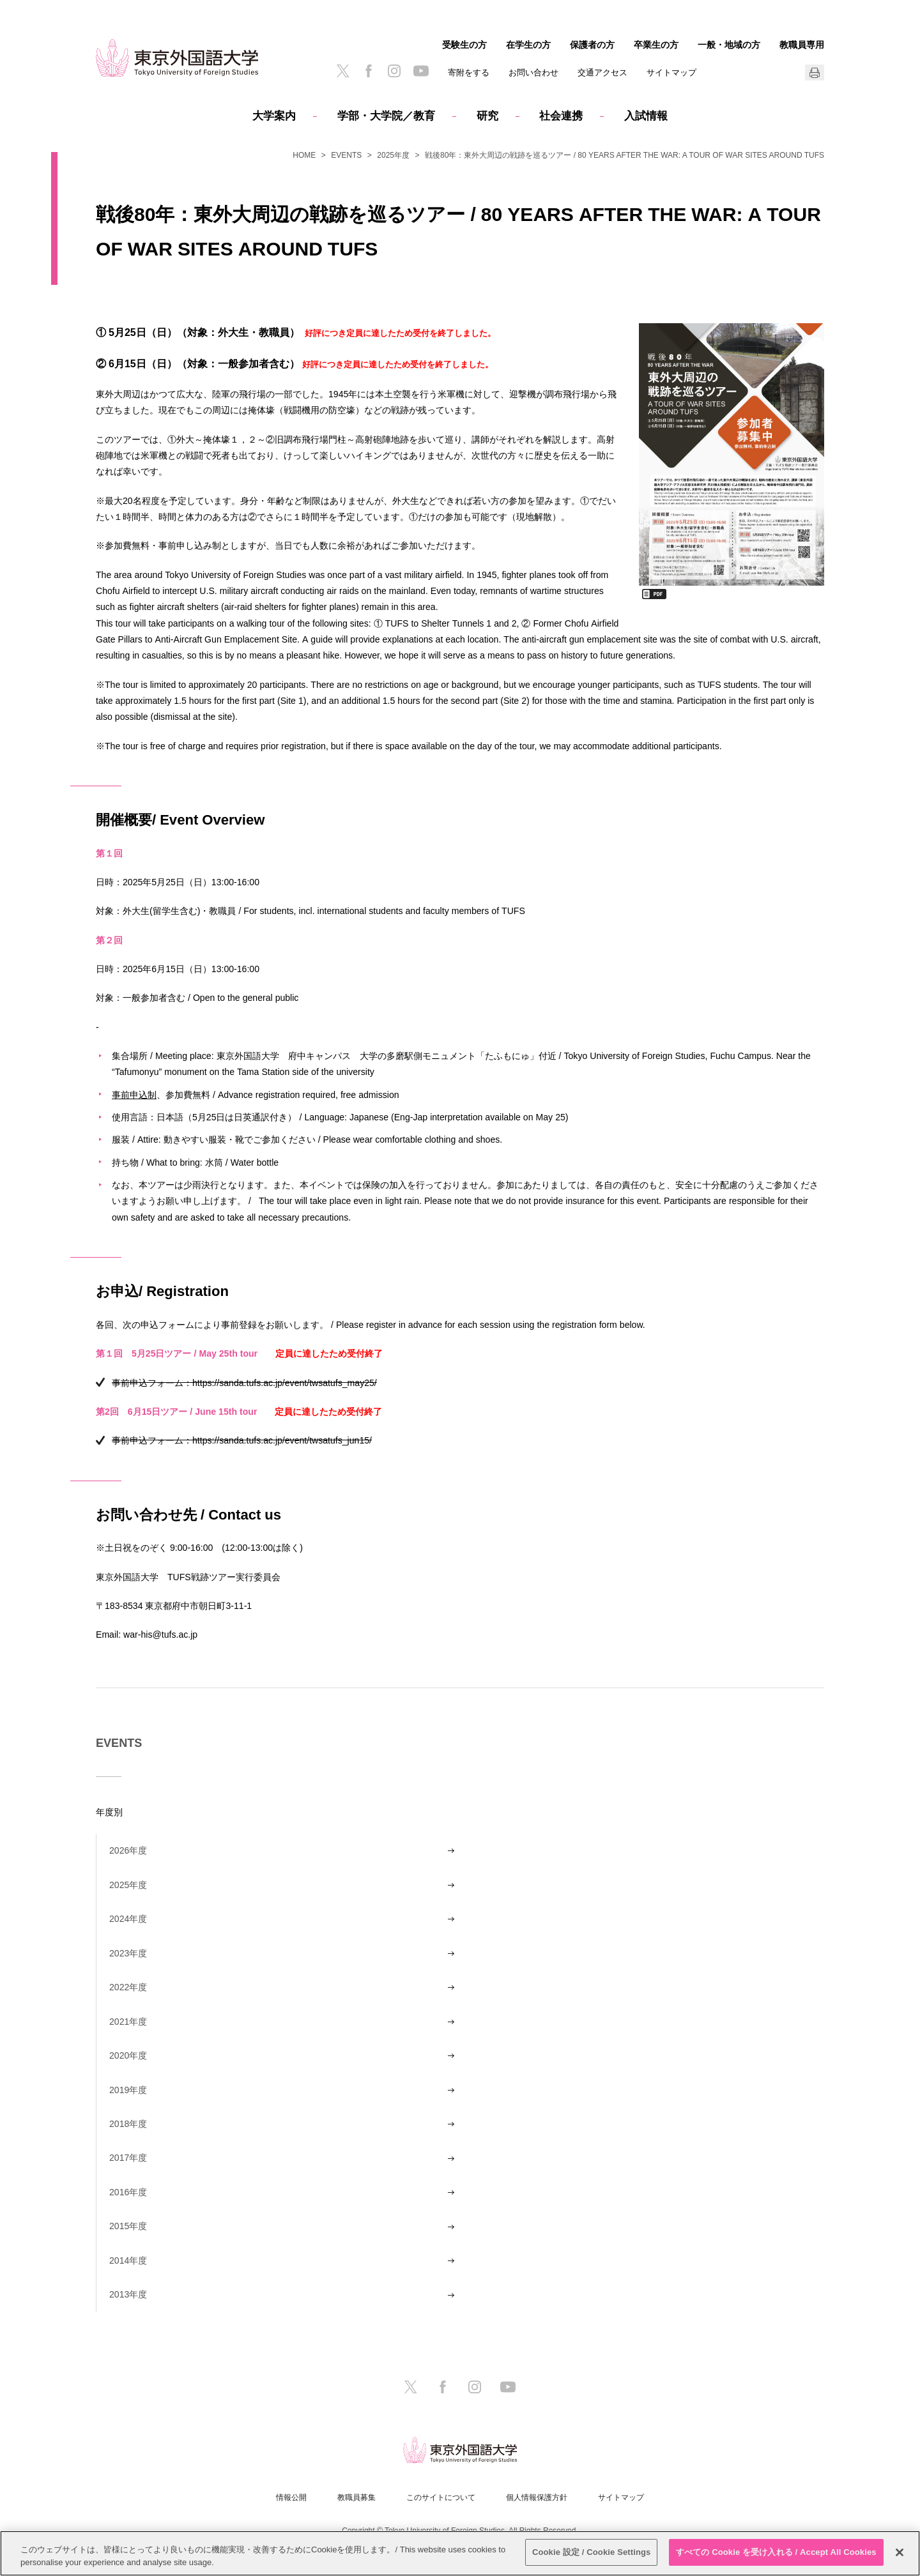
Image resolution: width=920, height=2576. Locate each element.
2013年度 (128, 2294)
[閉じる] (899, 2552)
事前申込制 (134, 1094)
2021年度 (128, 2021)
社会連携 (561, 116)
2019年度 (128, 2090)
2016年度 (128, 2192)
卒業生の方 (656, 45)
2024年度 (128, 1919)
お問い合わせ (533, 72)
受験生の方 (464, 45)
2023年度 (128, 1953)
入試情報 (646, 116)
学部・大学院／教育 (386, 116)
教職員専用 (801, 45)
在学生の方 (528, 45)
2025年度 (393, 155)
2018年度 (128, 2124)
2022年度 (128, 1987)
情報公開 (291, 2497)
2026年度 (128, 1850)
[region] (460, 2553)
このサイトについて (440, 2497)
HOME (304, 155)
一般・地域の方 (729, 45)
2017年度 (128, 2158)
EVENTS (346, 155)
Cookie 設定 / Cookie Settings (591, 2552)
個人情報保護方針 (536, 2497)
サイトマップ (671, 72)
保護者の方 (592, 45)
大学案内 (274, 116)
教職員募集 (356, 2497)
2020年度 (128, 2055)
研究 (487, 116)
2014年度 (128, 2260)
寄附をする (468, 72)
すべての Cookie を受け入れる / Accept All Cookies (776, 2552)
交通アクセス (602, 72)
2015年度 (128, 2226)
